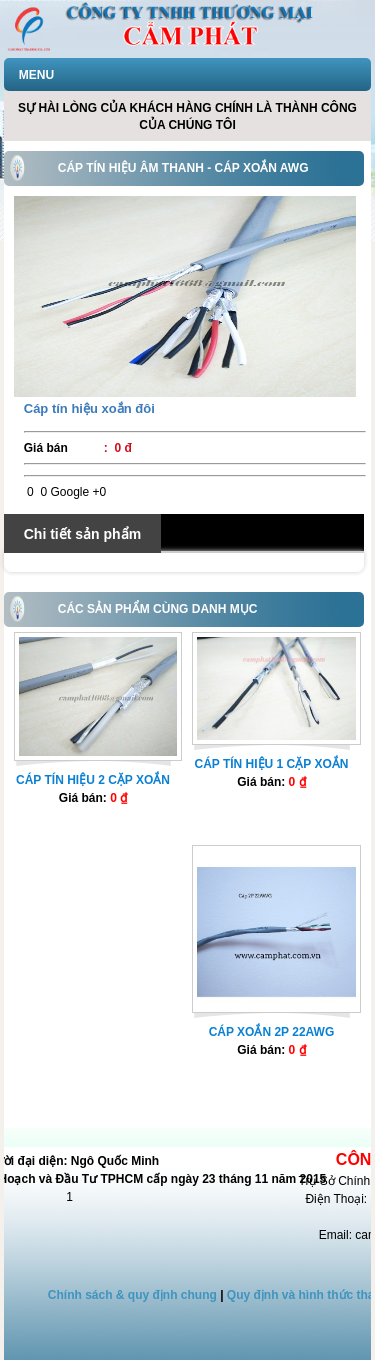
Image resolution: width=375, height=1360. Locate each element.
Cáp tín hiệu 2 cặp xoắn (93, 780)
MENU (36, 75)
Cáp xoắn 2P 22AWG (272, 1032)
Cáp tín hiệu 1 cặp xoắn (271, 764)
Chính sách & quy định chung (132, 1295)
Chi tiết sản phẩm (82, 534)
